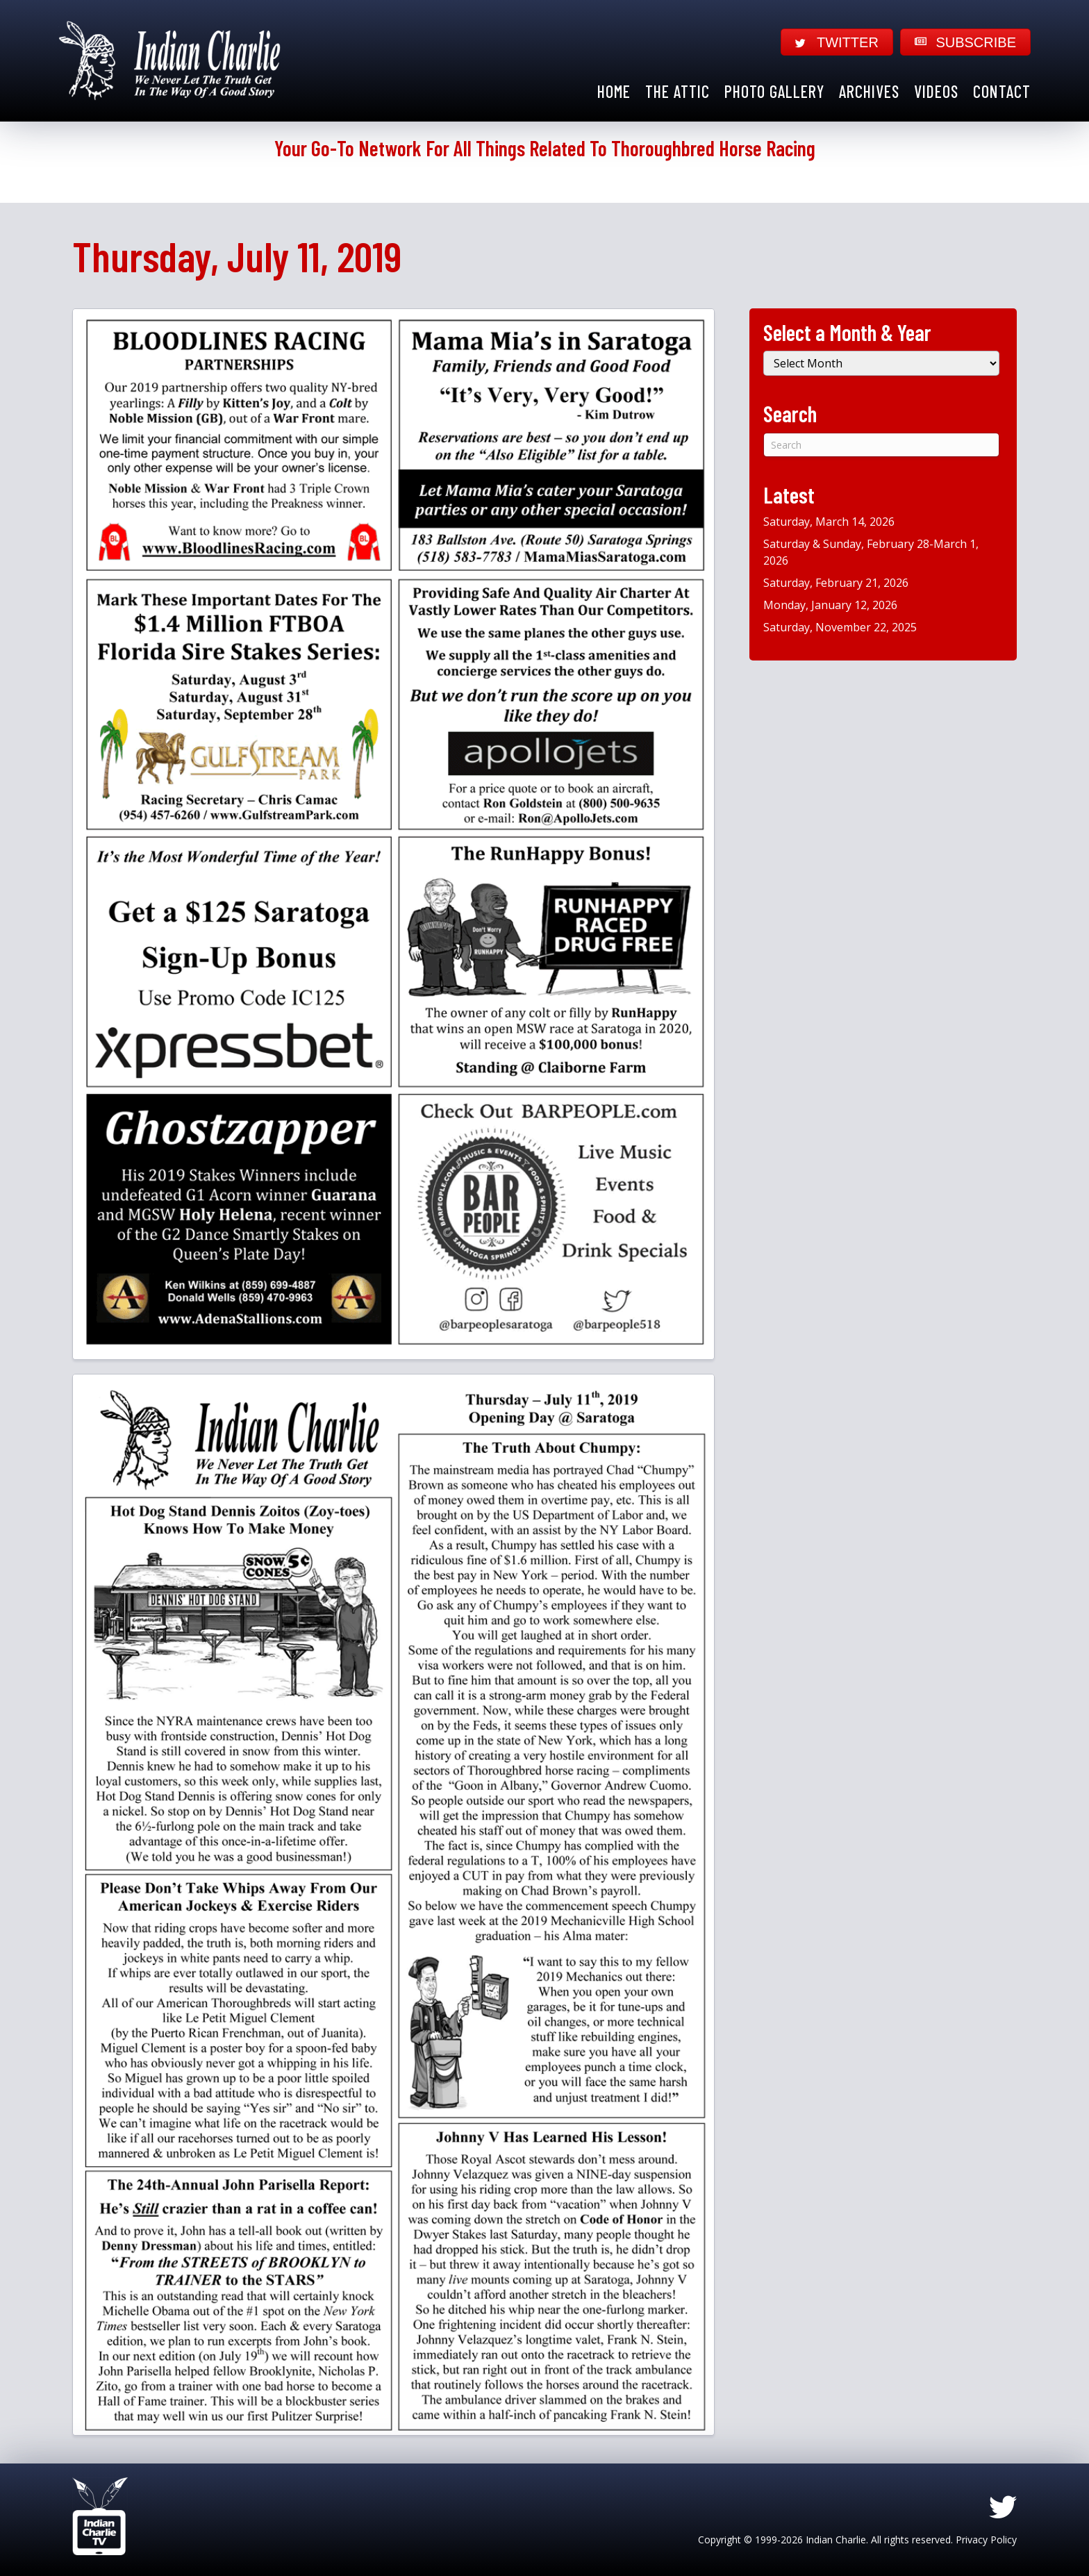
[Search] (881, 445)
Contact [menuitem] (1002, 91)
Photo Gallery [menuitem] (774, 91)
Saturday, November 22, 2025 (840, 627)
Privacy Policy (986, 2539)
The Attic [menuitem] (677, 91)
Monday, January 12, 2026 (830, 605)
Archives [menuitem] (869, 91)
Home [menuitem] (614, 91)
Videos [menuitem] (936, 91)
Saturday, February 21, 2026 (835, 582)
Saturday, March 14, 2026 (829, 521)
